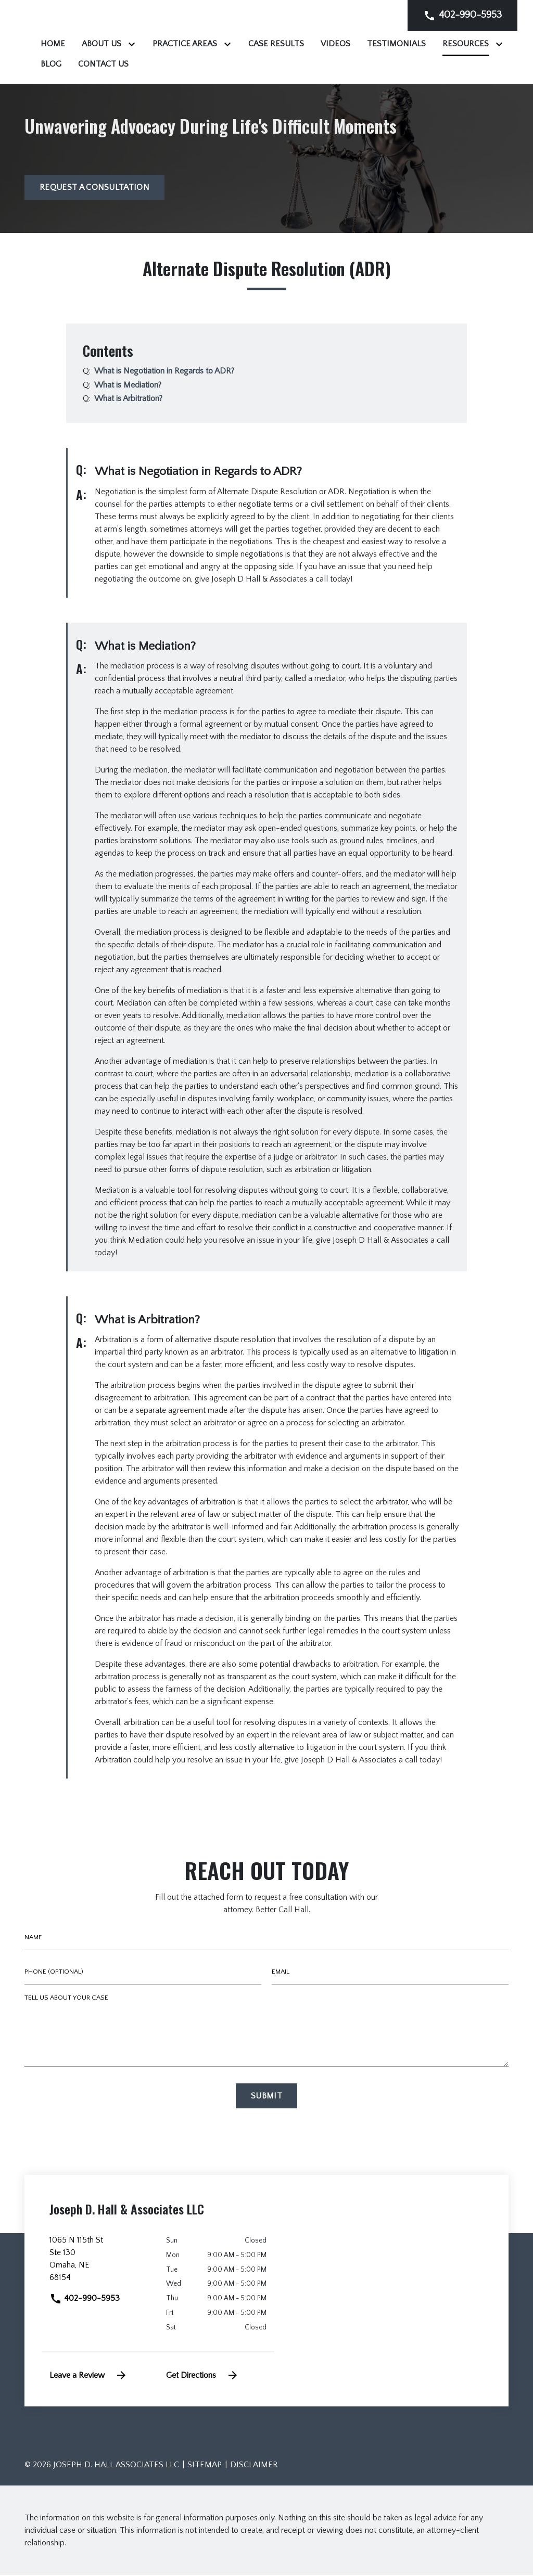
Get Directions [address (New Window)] (202, 2376)
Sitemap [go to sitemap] (204, 2465)
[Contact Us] (386, 64)
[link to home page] (89, 41)
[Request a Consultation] (94, 187)
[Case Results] (406, 43)
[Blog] (334, 64)
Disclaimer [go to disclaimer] (254, 2465)
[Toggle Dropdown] (263, 43)
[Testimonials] (200, 64)
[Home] (183, 43)
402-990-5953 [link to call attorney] (84, 2298)
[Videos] (465, 43)
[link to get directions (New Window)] (99, 2263)
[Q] (164, 372)
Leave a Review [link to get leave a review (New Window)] (88, 2376)
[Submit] (266, 2096)
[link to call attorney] (462, 15)
